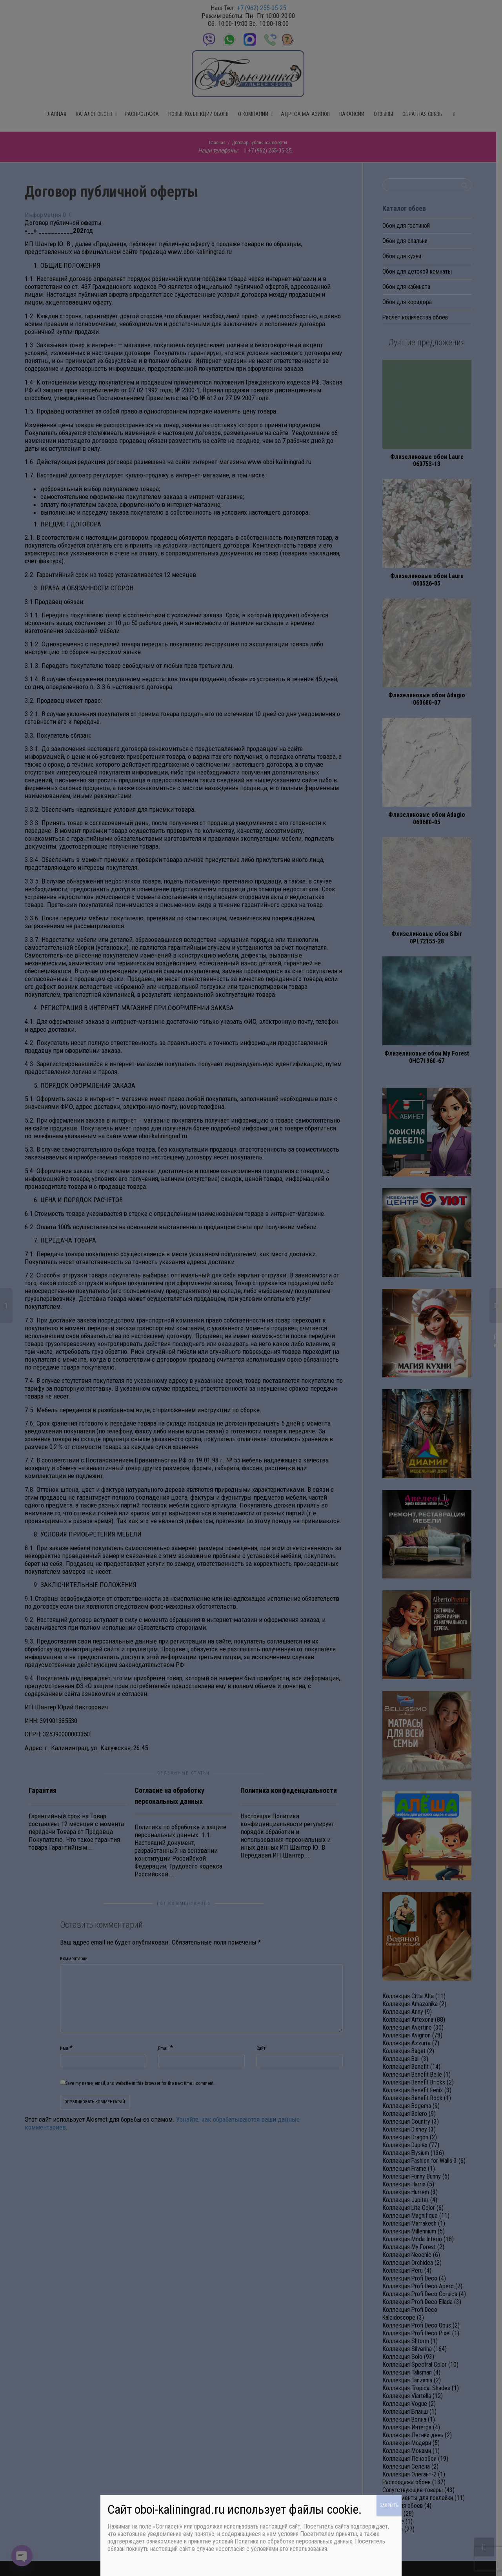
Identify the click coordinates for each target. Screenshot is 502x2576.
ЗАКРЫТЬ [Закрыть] (389, 2505)
